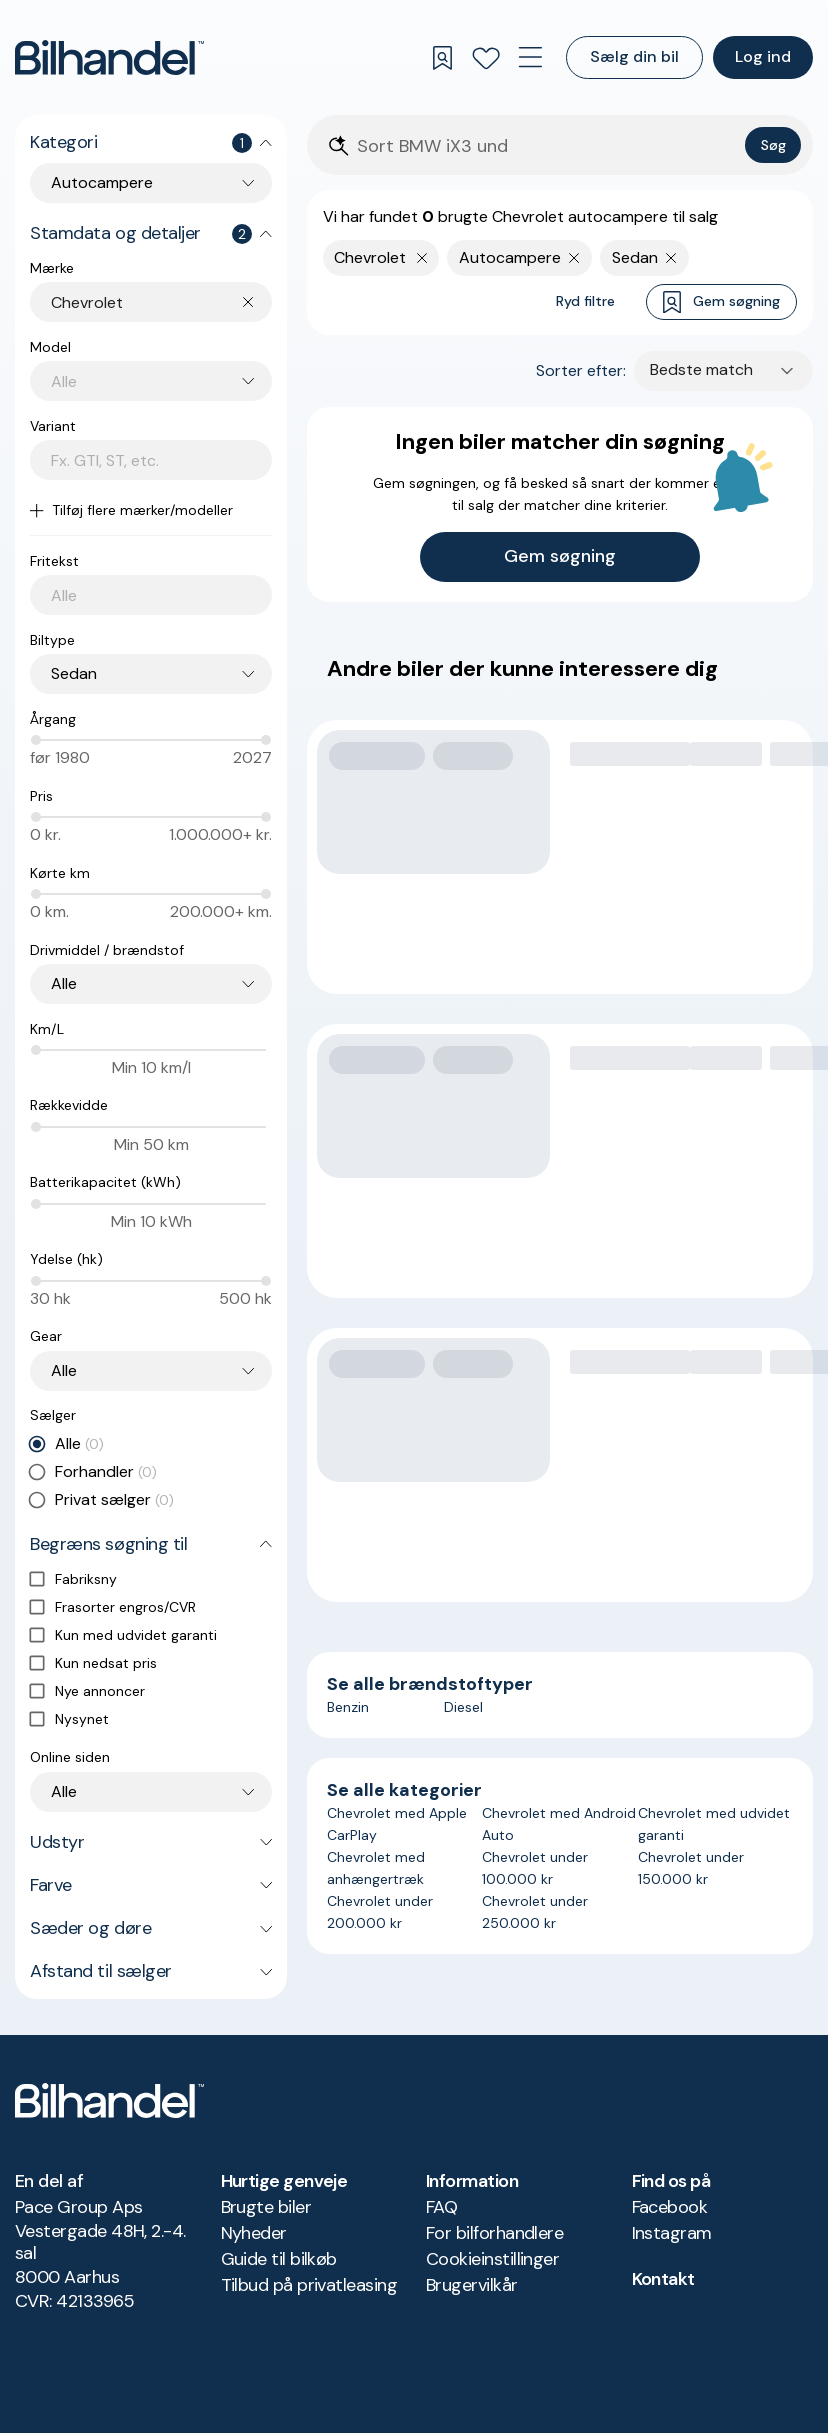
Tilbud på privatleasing (309, 2285)
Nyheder (254, 2233)
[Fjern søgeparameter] (574, 258)
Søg (773, 145)
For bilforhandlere (494, 2233)
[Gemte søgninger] (442, 58)
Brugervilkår (472, 2285)
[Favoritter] (486, 58)
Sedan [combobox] (74, 673)
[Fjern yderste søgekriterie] (422, 258)
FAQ (441, 2207)
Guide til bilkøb (279, 2259)
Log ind (763, 56)
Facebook (670, 2207)
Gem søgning (721, 302)
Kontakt (663, 2279)
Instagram (672, 2233)
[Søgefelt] (547, 146)
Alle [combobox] (64, 983)
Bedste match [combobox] (701, 369)
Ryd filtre (585, 301)
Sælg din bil (634, 56)
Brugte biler (266, 2207)
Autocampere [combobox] (102, 182)
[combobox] (161, 302)
